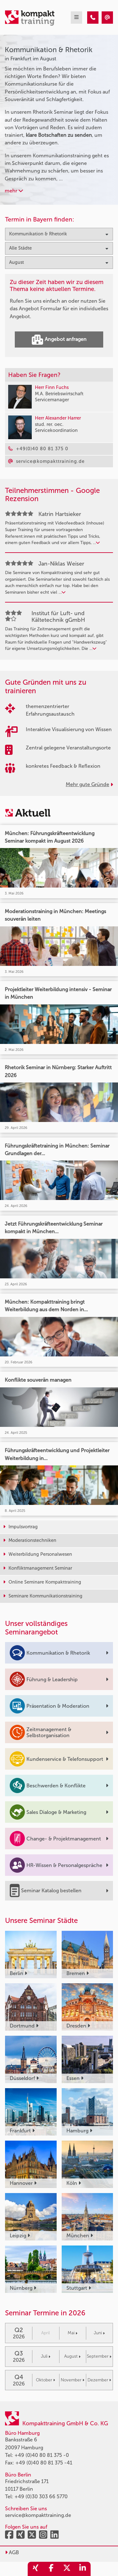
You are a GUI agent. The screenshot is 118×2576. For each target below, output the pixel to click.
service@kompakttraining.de (38, 2515)
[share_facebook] (51, 2569)
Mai (72, 2333)
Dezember (99, 2380)
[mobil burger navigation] (76, 17)
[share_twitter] (67, 2569)
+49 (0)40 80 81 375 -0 (41, 2455)
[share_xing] (35, 2569)
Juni (99, 2333)
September (99, 2356)
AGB (12, 2552)
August (72, 2356)
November (72, 2380)
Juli (45, 2356)
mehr (14, 191)
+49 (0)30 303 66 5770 (41, 2497)
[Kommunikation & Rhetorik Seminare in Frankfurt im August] (92, 17)
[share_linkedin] (83, 2569)
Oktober (45, 2380)
